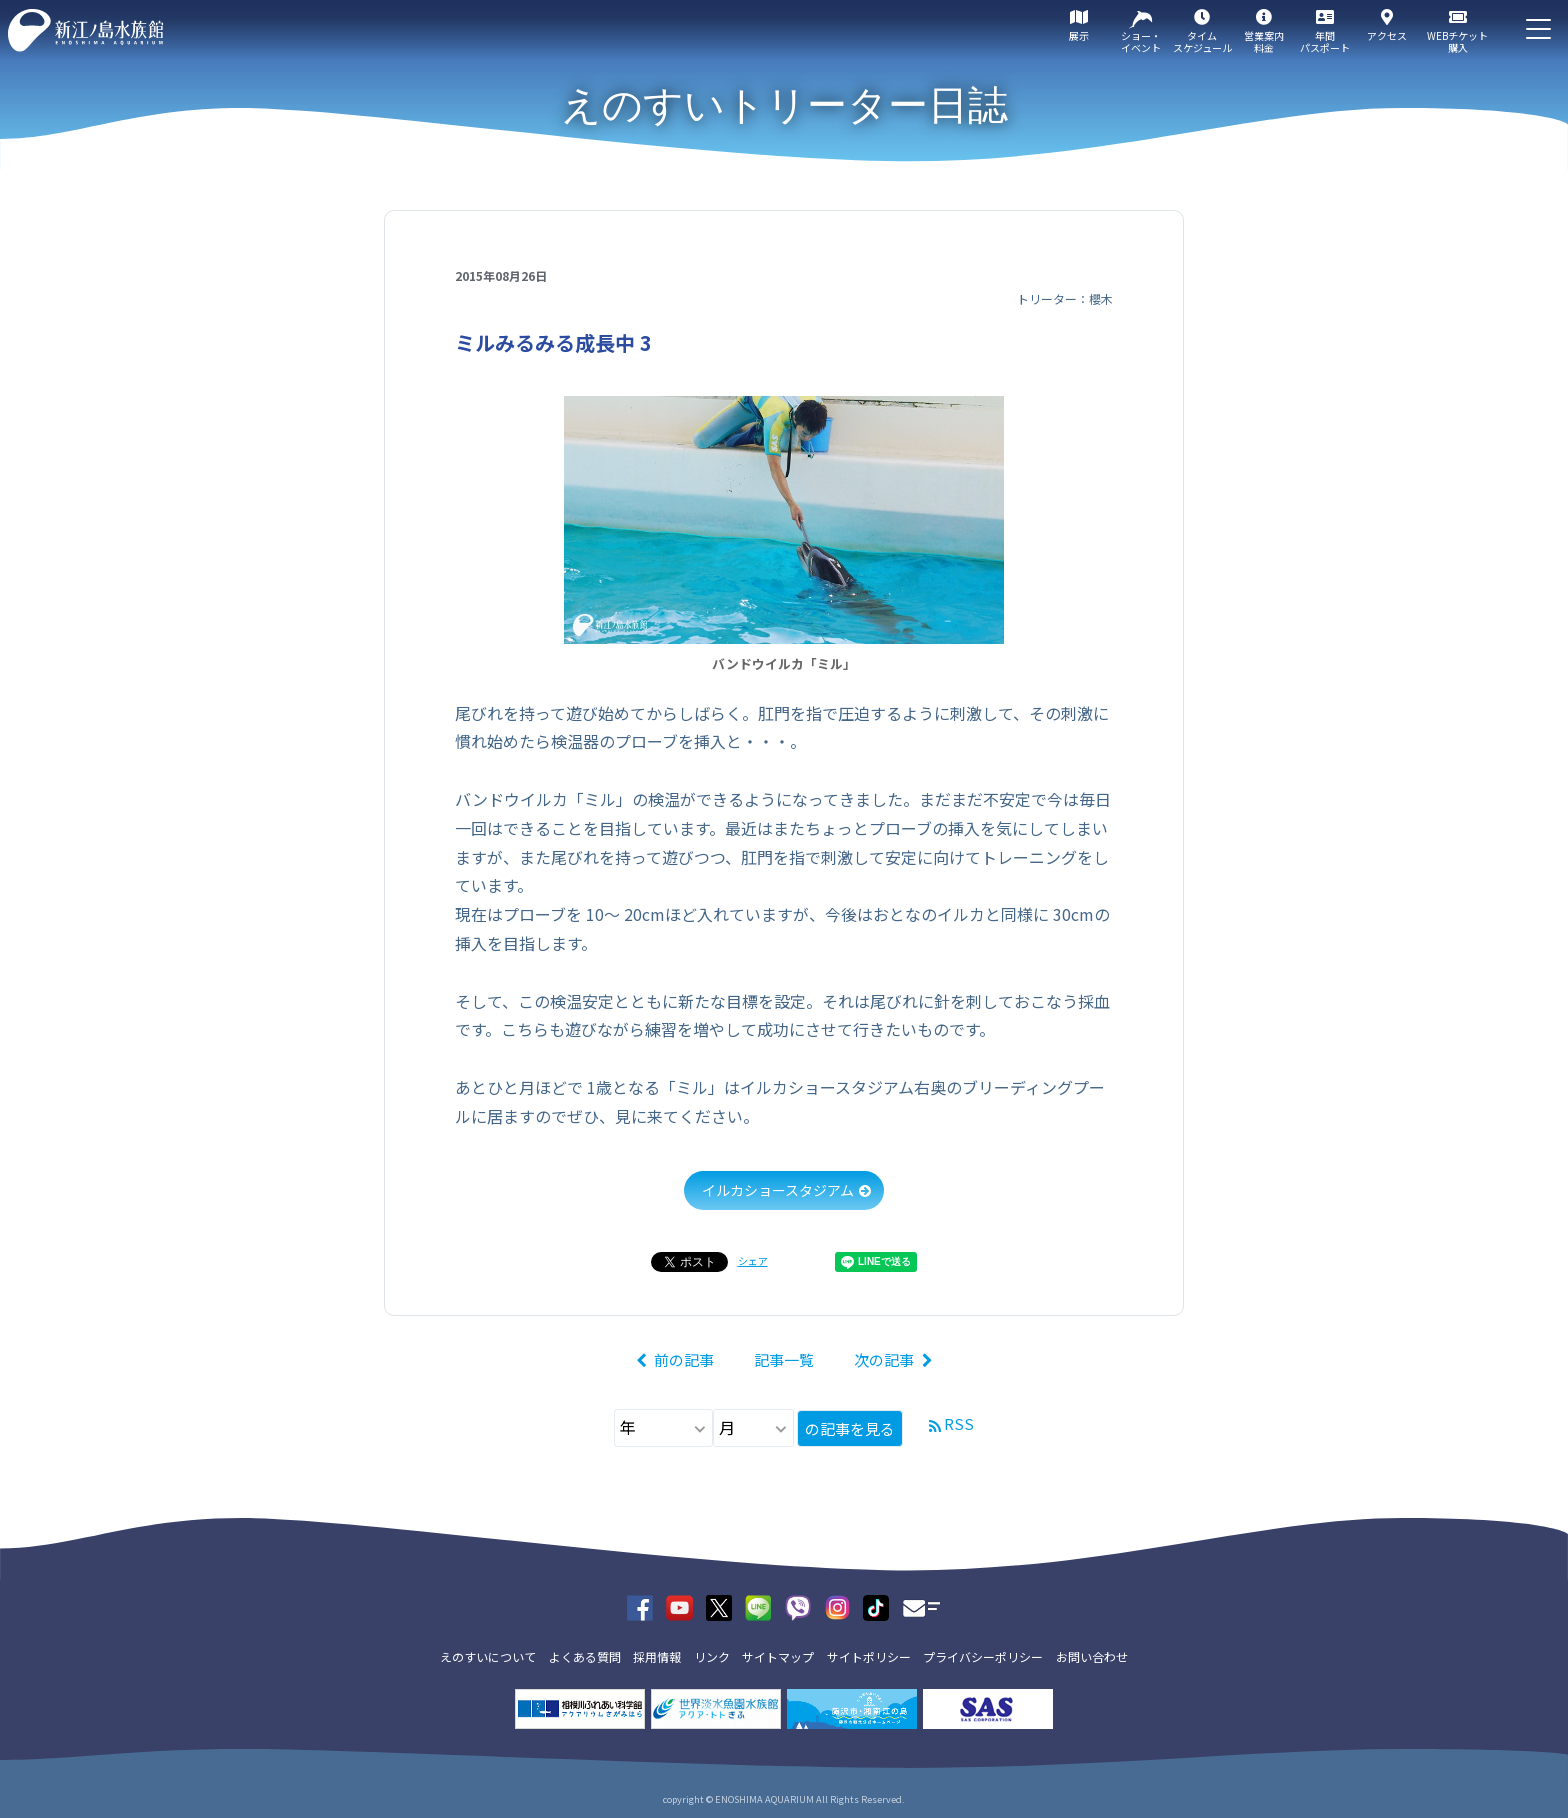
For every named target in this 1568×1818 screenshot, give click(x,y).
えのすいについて (488, 1656)
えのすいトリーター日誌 (784, 105)
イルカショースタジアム (778, 1190)
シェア (753, 1260)
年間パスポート (1325, 41)
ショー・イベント (1141, 41)
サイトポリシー (869, 1656)
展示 (1079, 35)
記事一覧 (784, 1359)
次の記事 (884, 1359)
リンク (712, 1656)
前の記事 (684, 1359)
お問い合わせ (1092, 1656)
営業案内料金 (1264, 41)
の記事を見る (850, 1428)
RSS (959, 1423)
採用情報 (657, 1656)
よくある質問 (585, 1656)
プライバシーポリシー (983, 1656)
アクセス (1387, 35)
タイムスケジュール (1202, 41)
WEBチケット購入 (1457, 41)
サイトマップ (778, 1656)
